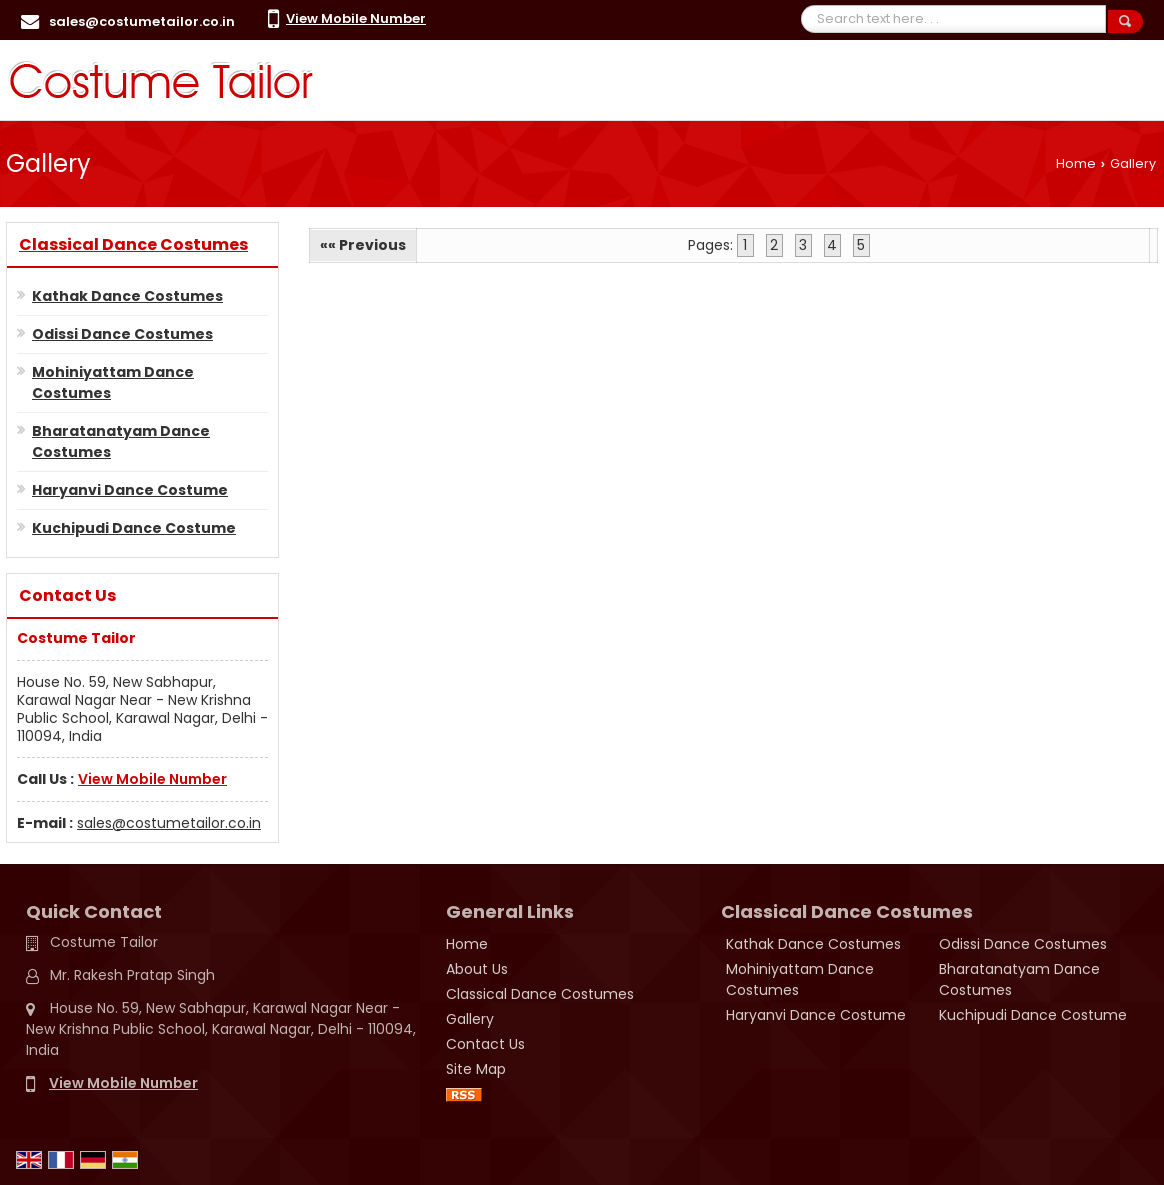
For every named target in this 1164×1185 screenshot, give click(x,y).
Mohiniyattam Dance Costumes (113, 382)
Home (1076, 163)
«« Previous (363, 245)
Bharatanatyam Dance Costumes (121, 441)
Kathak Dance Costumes (127, 296)
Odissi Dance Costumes (122, 334)
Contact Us (485, 1044)
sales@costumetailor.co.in (142, 21)
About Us (477, 969)
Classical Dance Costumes (133, 244)
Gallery (470, 1019)
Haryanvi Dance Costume (130, 490)
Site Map (476, 1069)
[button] (356, 18)
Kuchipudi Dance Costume (134, 528)
